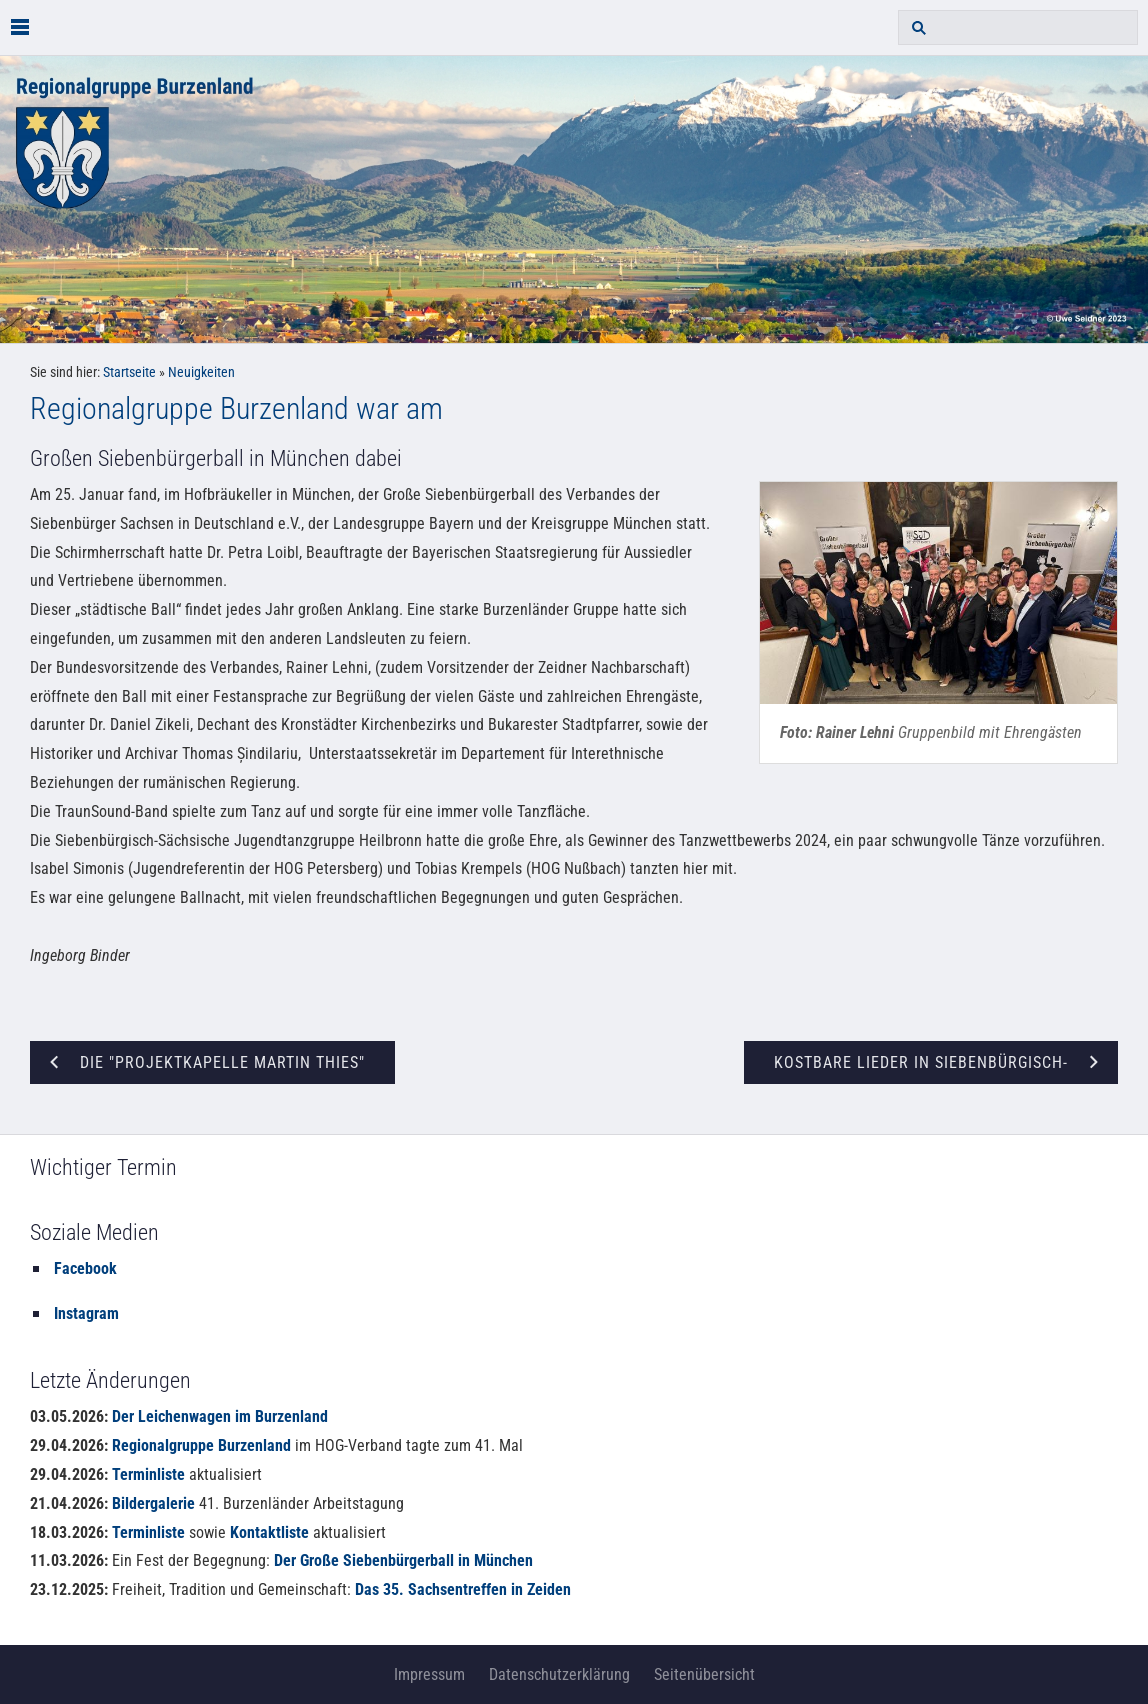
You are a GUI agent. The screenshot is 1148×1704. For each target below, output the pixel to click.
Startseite (129, 372)
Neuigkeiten (201, 372)
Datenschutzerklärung (559, 1674)
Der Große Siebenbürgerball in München (403, 1560)
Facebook (85, 1268)
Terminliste (148, 1474)
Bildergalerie (153, 1503)
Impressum (429, 1674)
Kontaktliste (269, 1532)
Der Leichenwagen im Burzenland (220, 1416)
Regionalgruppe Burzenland (201, 1445)
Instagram (86, 1313)
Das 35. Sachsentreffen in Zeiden (463, 1589)
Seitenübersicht (704, 1674)
